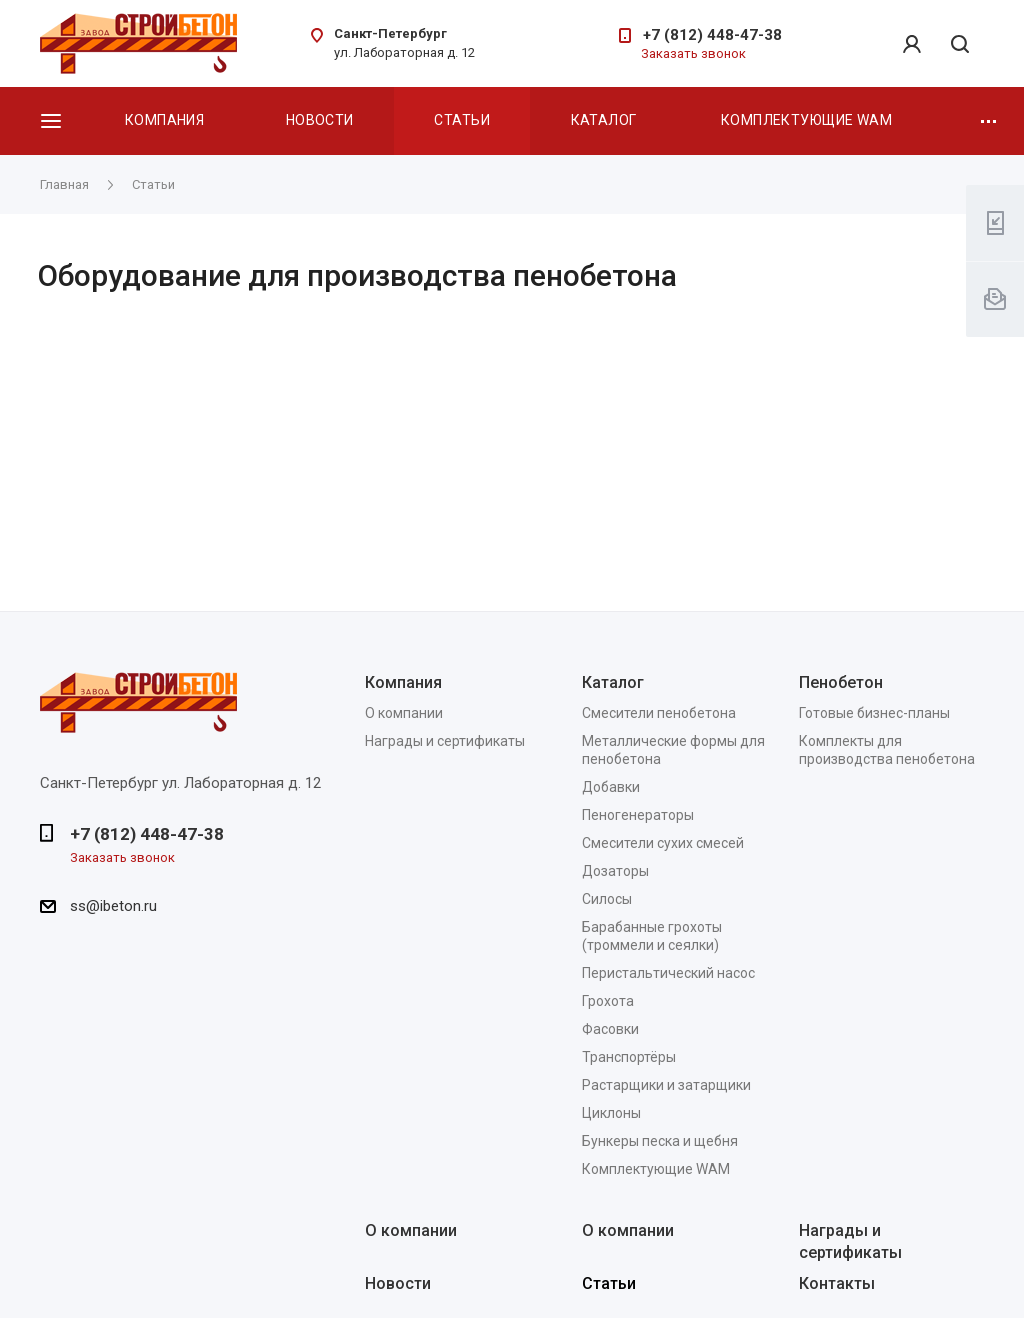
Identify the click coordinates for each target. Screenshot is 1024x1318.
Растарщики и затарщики (666, 1085)
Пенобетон (841, 682)
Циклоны (611, 1113)
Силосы (607, 899)
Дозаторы (615, 871)
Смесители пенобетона (659, 713)
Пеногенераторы (638, 815)
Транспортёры (629, 1057)
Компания (164, 120)
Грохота (608, 1001)
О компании (404, 713)
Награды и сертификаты (445, 741)
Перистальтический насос (668, 973)
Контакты (837, 1283)
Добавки (611, 787)
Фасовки (610, 1029)
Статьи (462, 120)
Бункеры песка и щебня (660, 1141)
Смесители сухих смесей (663, 843)
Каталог (604, 120)
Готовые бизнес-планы (874, 713)
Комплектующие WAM (806, 120)
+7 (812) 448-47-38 (712, 35)
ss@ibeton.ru (113, 906)
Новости (320, 120)
